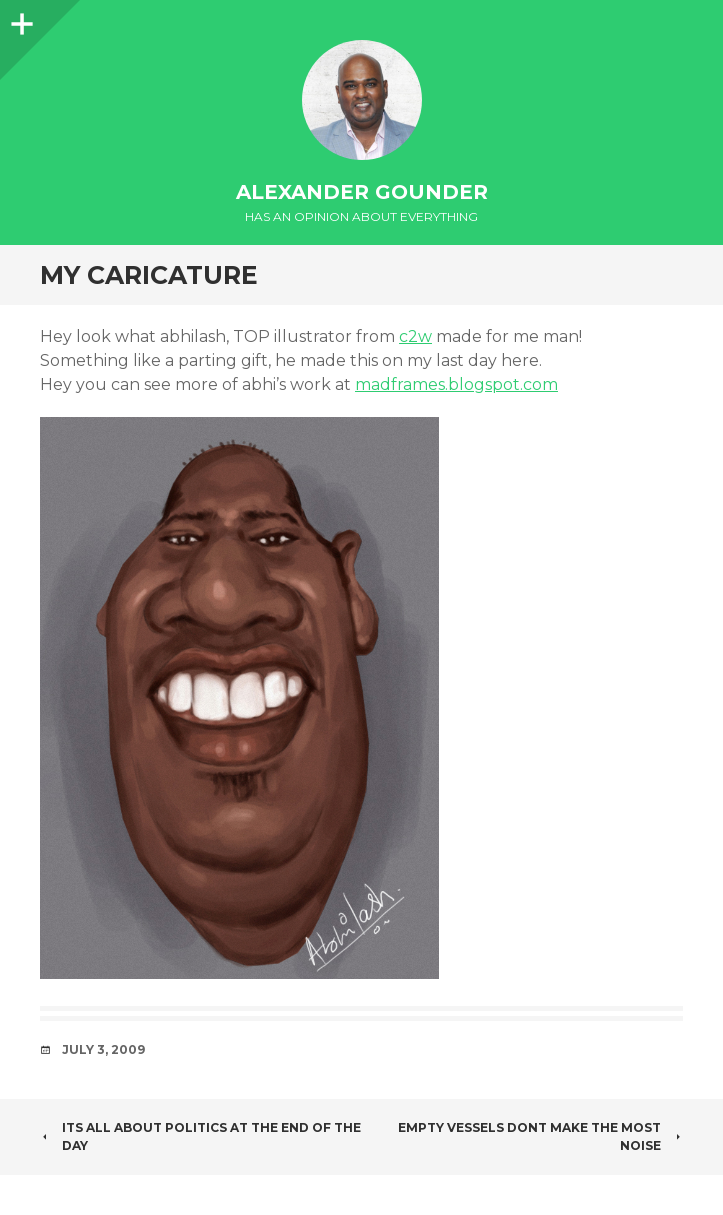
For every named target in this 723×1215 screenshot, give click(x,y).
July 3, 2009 (103, 1049)
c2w (415, 336)
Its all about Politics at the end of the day (200, 1136)
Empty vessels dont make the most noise (540, 1136)
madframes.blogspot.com (456, 384)
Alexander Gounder (362, 192)
